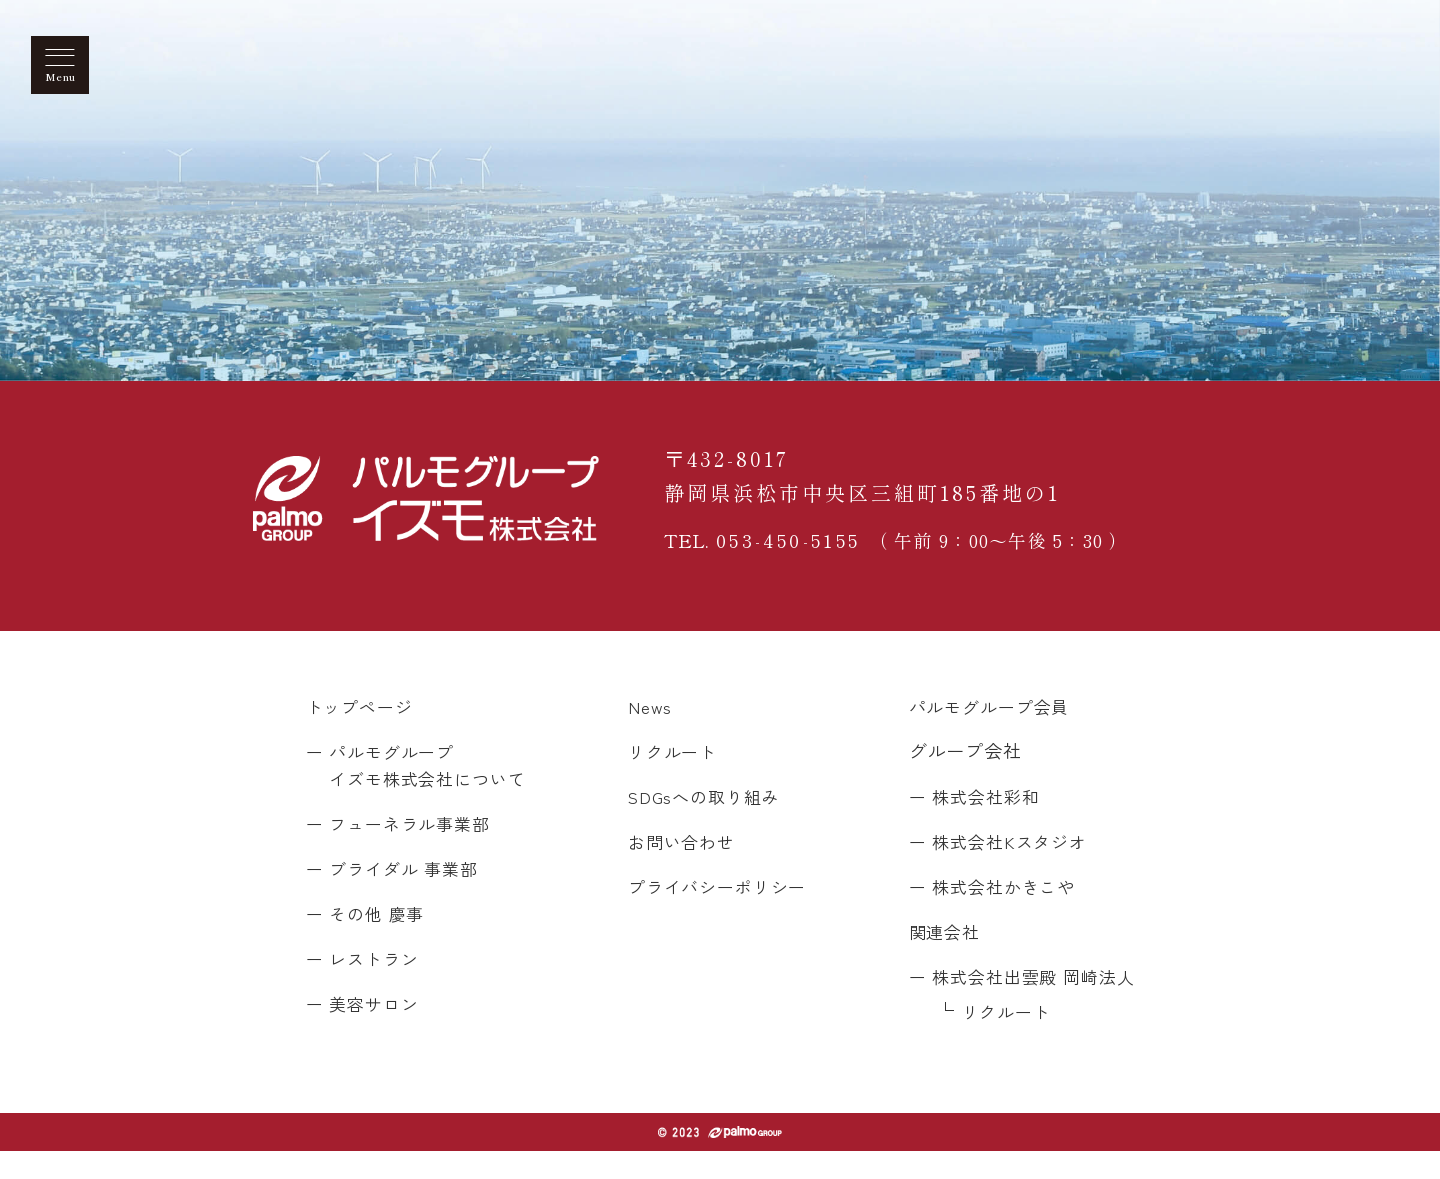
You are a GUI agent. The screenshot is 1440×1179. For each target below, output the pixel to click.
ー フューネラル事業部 (403, 851)
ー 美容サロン (365, 1031)
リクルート (670, 779)
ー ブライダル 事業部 (397, 896)
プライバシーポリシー (717, 914)
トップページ (362, 734)
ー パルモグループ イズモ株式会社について (422, 792)
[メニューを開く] (60, 65)
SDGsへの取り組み (703, 824)
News (645, 734)
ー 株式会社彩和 (965, 824)
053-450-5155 (794, 552)
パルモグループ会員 (981, 734)
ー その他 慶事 (368, 941)
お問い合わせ (679, 869)
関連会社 (934, 959)
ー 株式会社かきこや (984, 914)
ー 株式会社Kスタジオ (990, 869)
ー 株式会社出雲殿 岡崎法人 (1015, 1004)
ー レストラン (365, 986)
